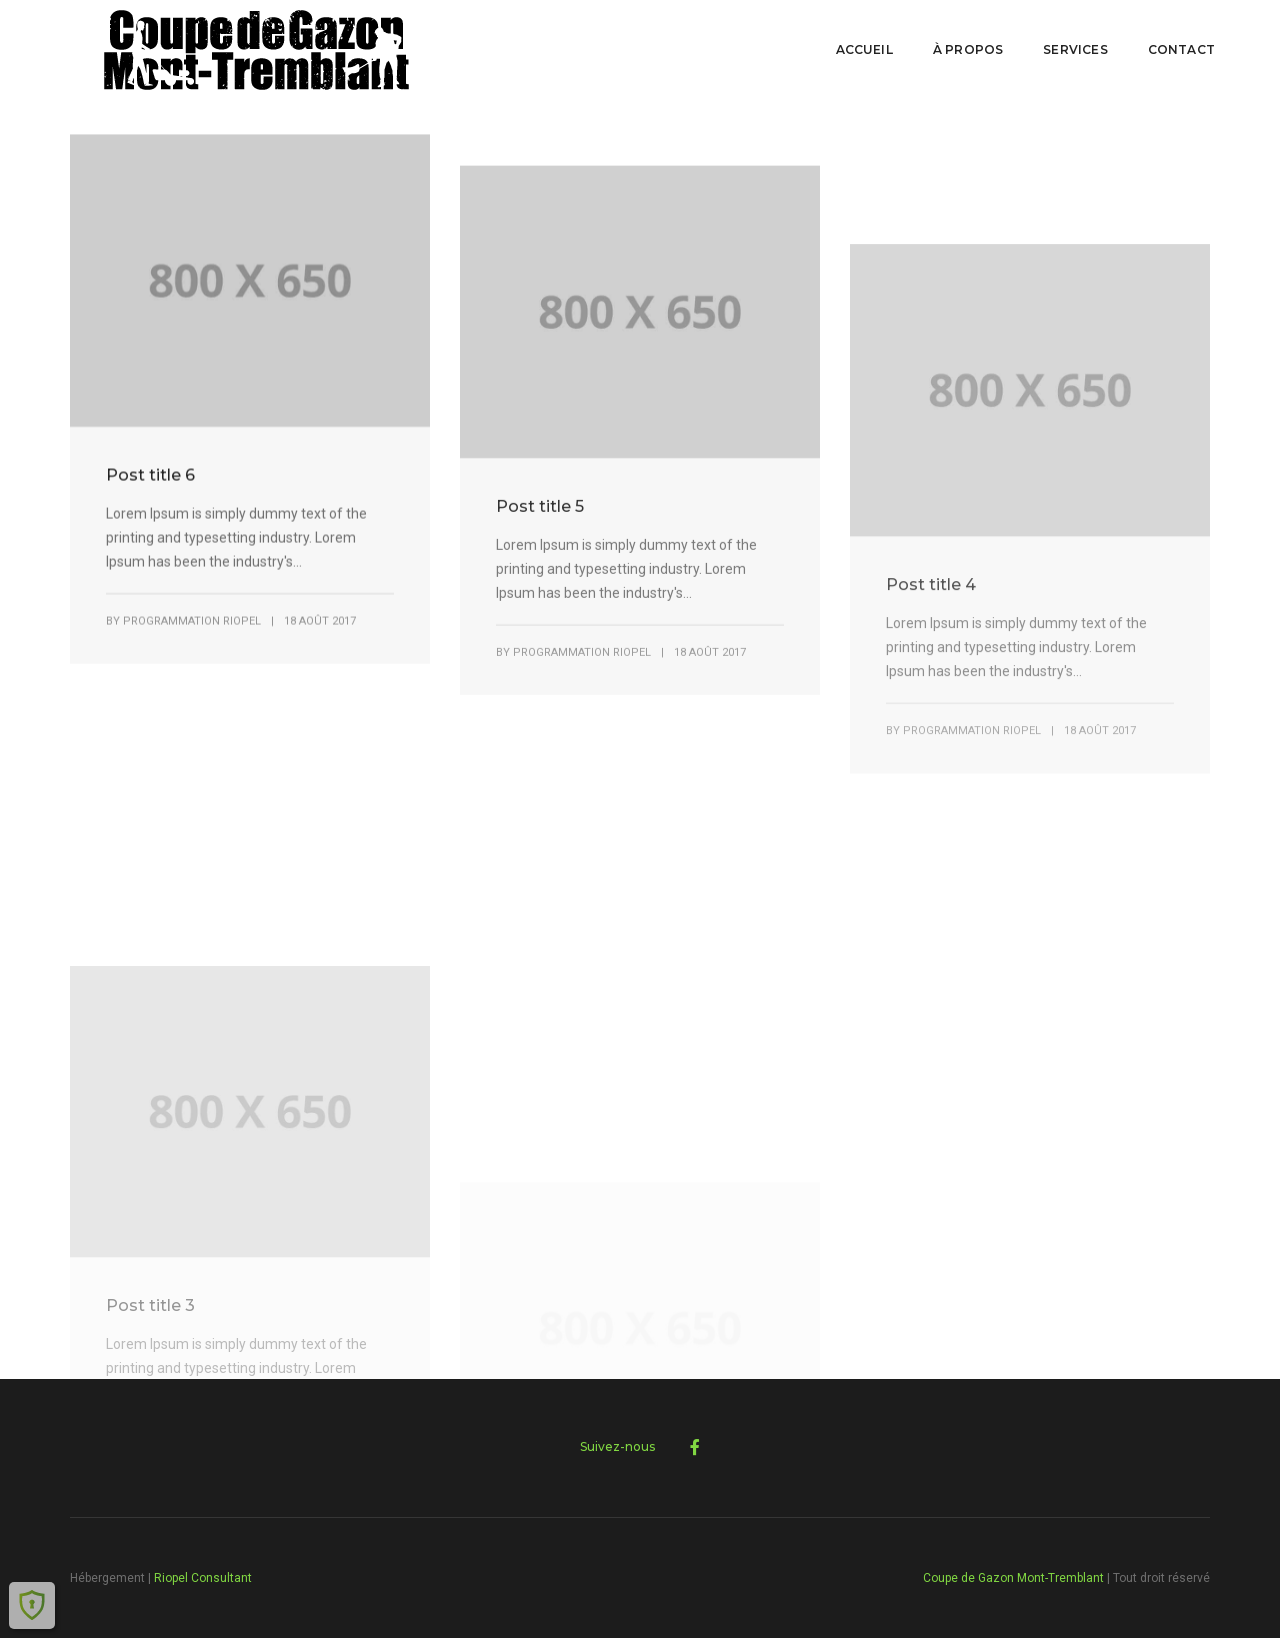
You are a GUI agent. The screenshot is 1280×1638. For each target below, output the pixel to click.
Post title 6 (150, 497)
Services (1075, 49)
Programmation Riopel (192, 643)
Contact (1181, 49)
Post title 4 (931, 710)
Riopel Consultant (203, 1578)
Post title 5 (540, 566)
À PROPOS (968, 49)
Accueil (864, 49)
